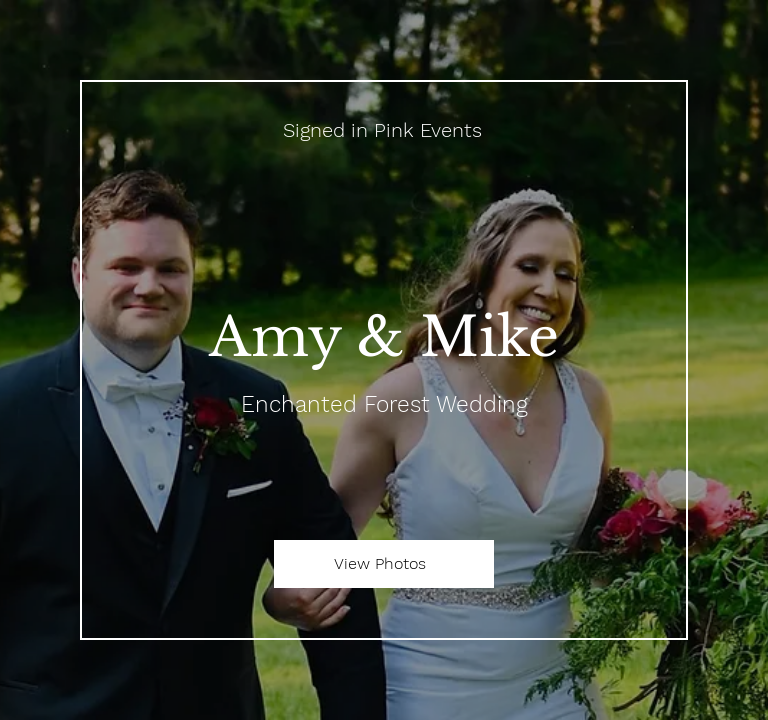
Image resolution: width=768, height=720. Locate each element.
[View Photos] (384, 564)
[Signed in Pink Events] (384, 130)
